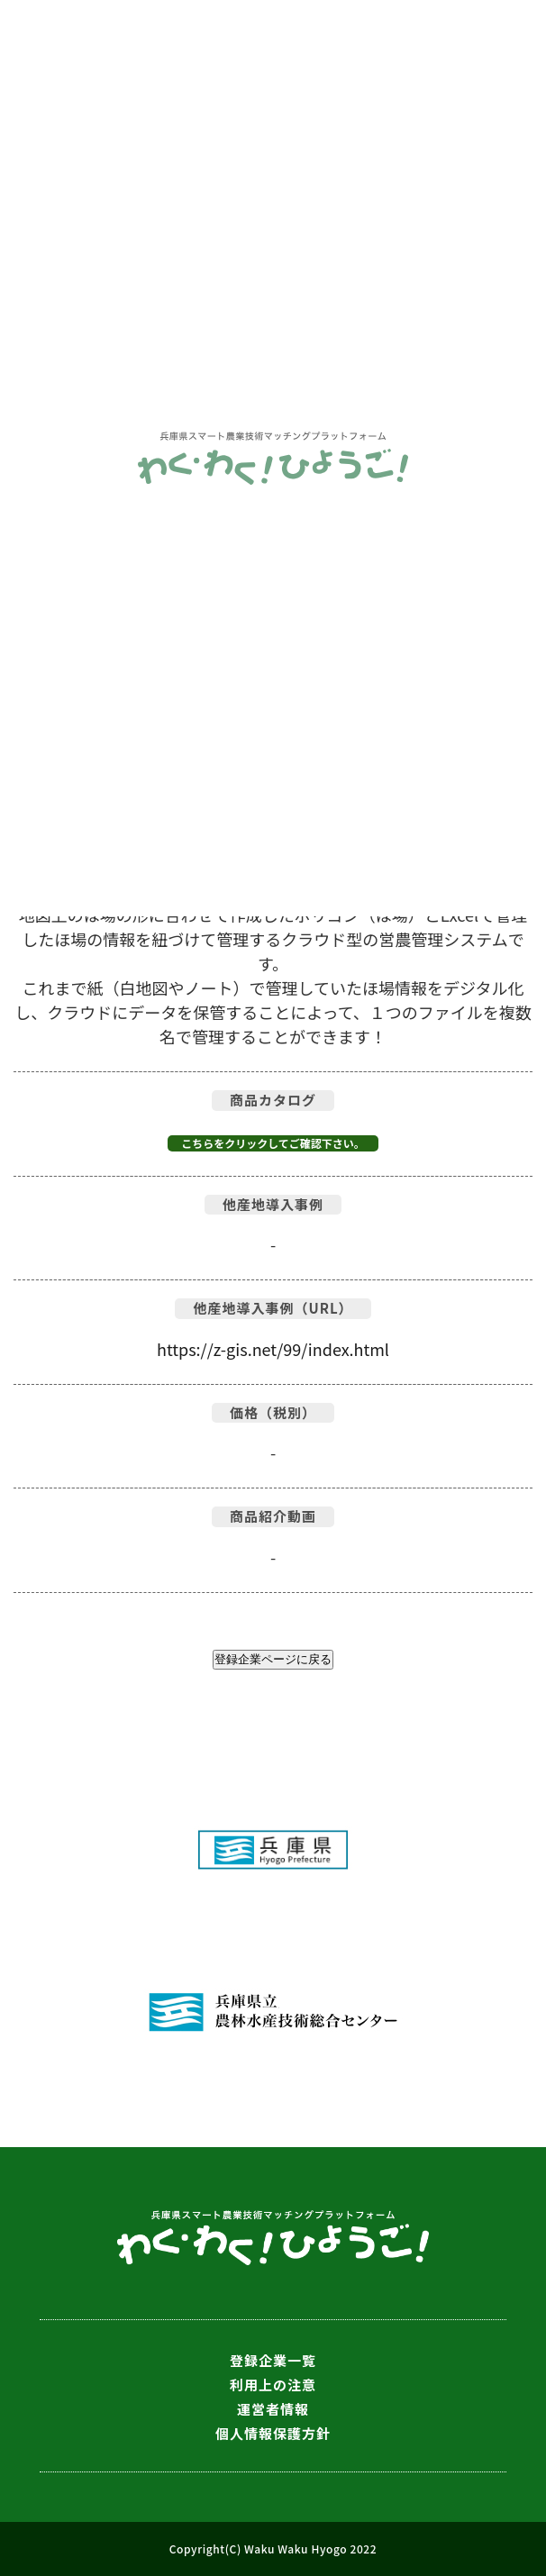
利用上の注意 (273, 2384)
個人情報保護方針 (273, 2433)
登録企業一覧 (273, 2360)
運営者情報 (273, 2408)
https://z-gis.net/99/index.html (273, 1349)
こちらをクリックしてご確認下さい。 (273, 1143)
